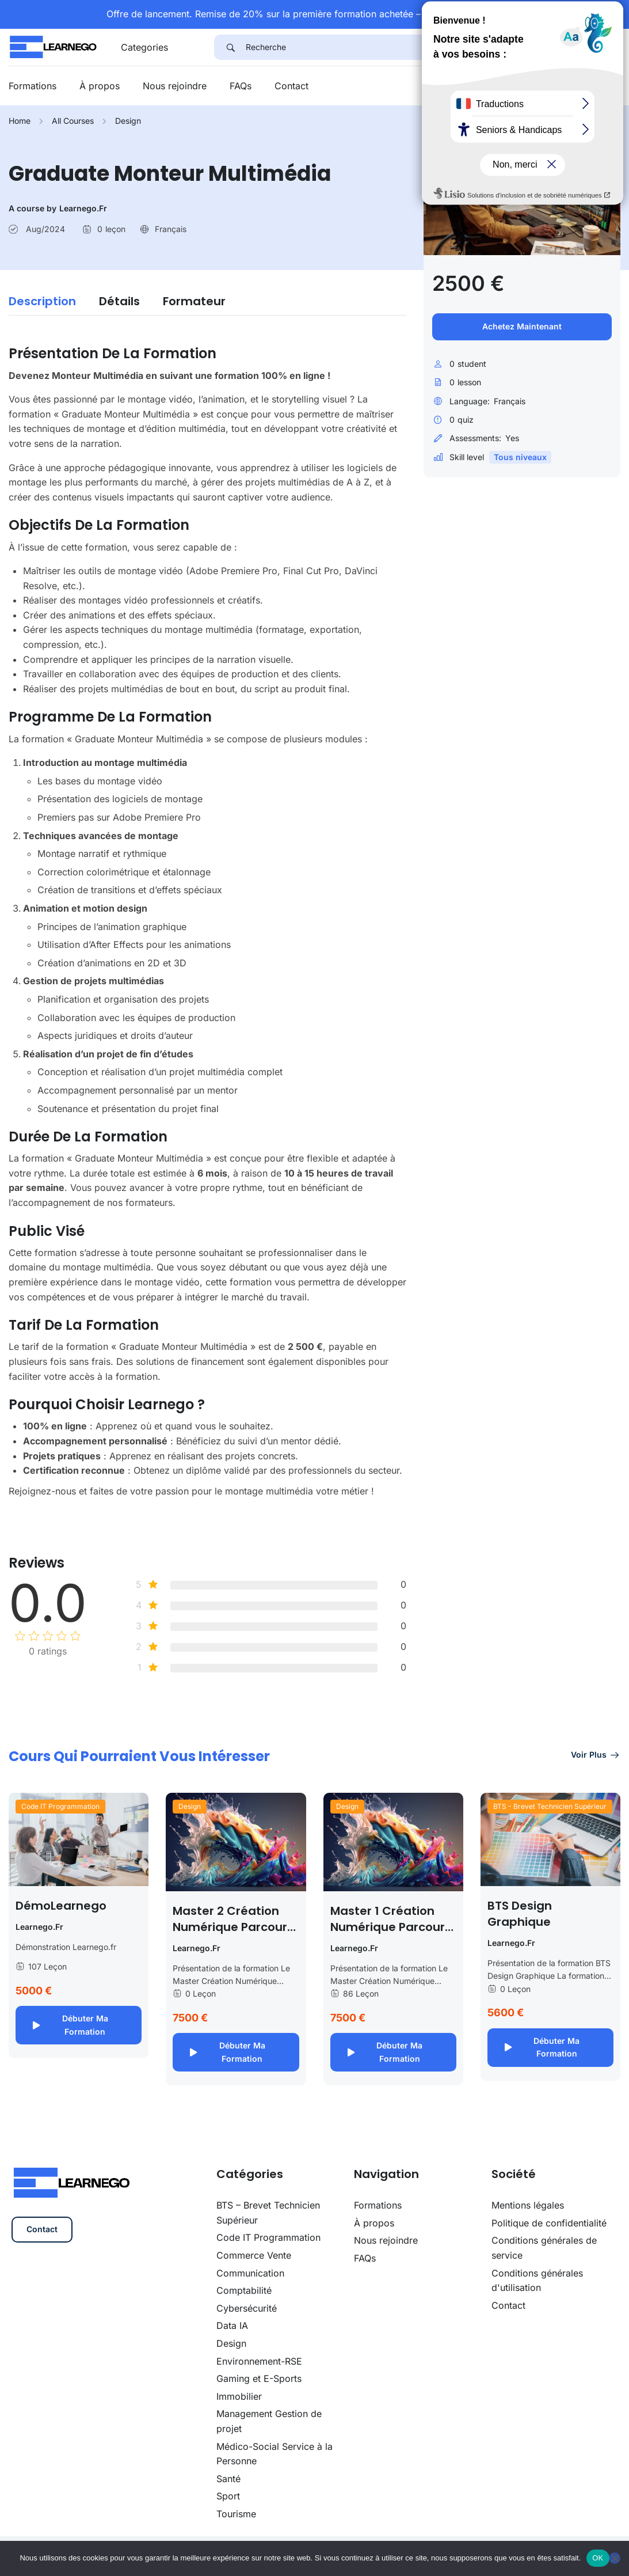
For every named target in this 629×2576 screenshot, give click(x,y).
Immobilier (239, 2396)
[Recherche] (433, 47)
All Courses (73, 121)
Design (128, 121)
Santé (228, 2478)
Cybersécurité (246, 2308)
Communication (250, 2273)
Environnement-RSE (259, 2361)
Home (20, 121)
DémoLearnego (61, 1906)
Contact (291, 86)
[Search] (230, 47)
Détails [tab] (119, 301)
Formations (32, 86)
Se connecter (586, 85)
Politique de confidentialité (549, 2223)
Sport (228, 2496)
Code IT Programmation (60, 1806)
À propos (99, 86)
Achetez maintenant (522, 326)
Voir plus (595, 1754)
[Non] (614, 2558)
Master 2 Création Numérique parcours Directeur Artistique (233, 1927)
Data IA (232, 2325)
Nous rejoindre (175, 86)
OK (597, 2558)
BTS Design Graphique (519, 1914)
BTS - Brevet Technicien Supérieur (550, 1806)
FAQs (240, 86)
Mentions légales (527, 2205)
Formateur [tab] (194, 301)
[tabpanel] (207, 915)
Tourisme (236, 2514)
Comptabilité (244, 2290)
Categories (144, 47)
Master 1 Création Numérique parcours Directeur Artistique (390, 1927)
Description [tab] (42, 301)
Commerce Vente (253, 2255)
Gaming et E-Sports (259, 2378)
